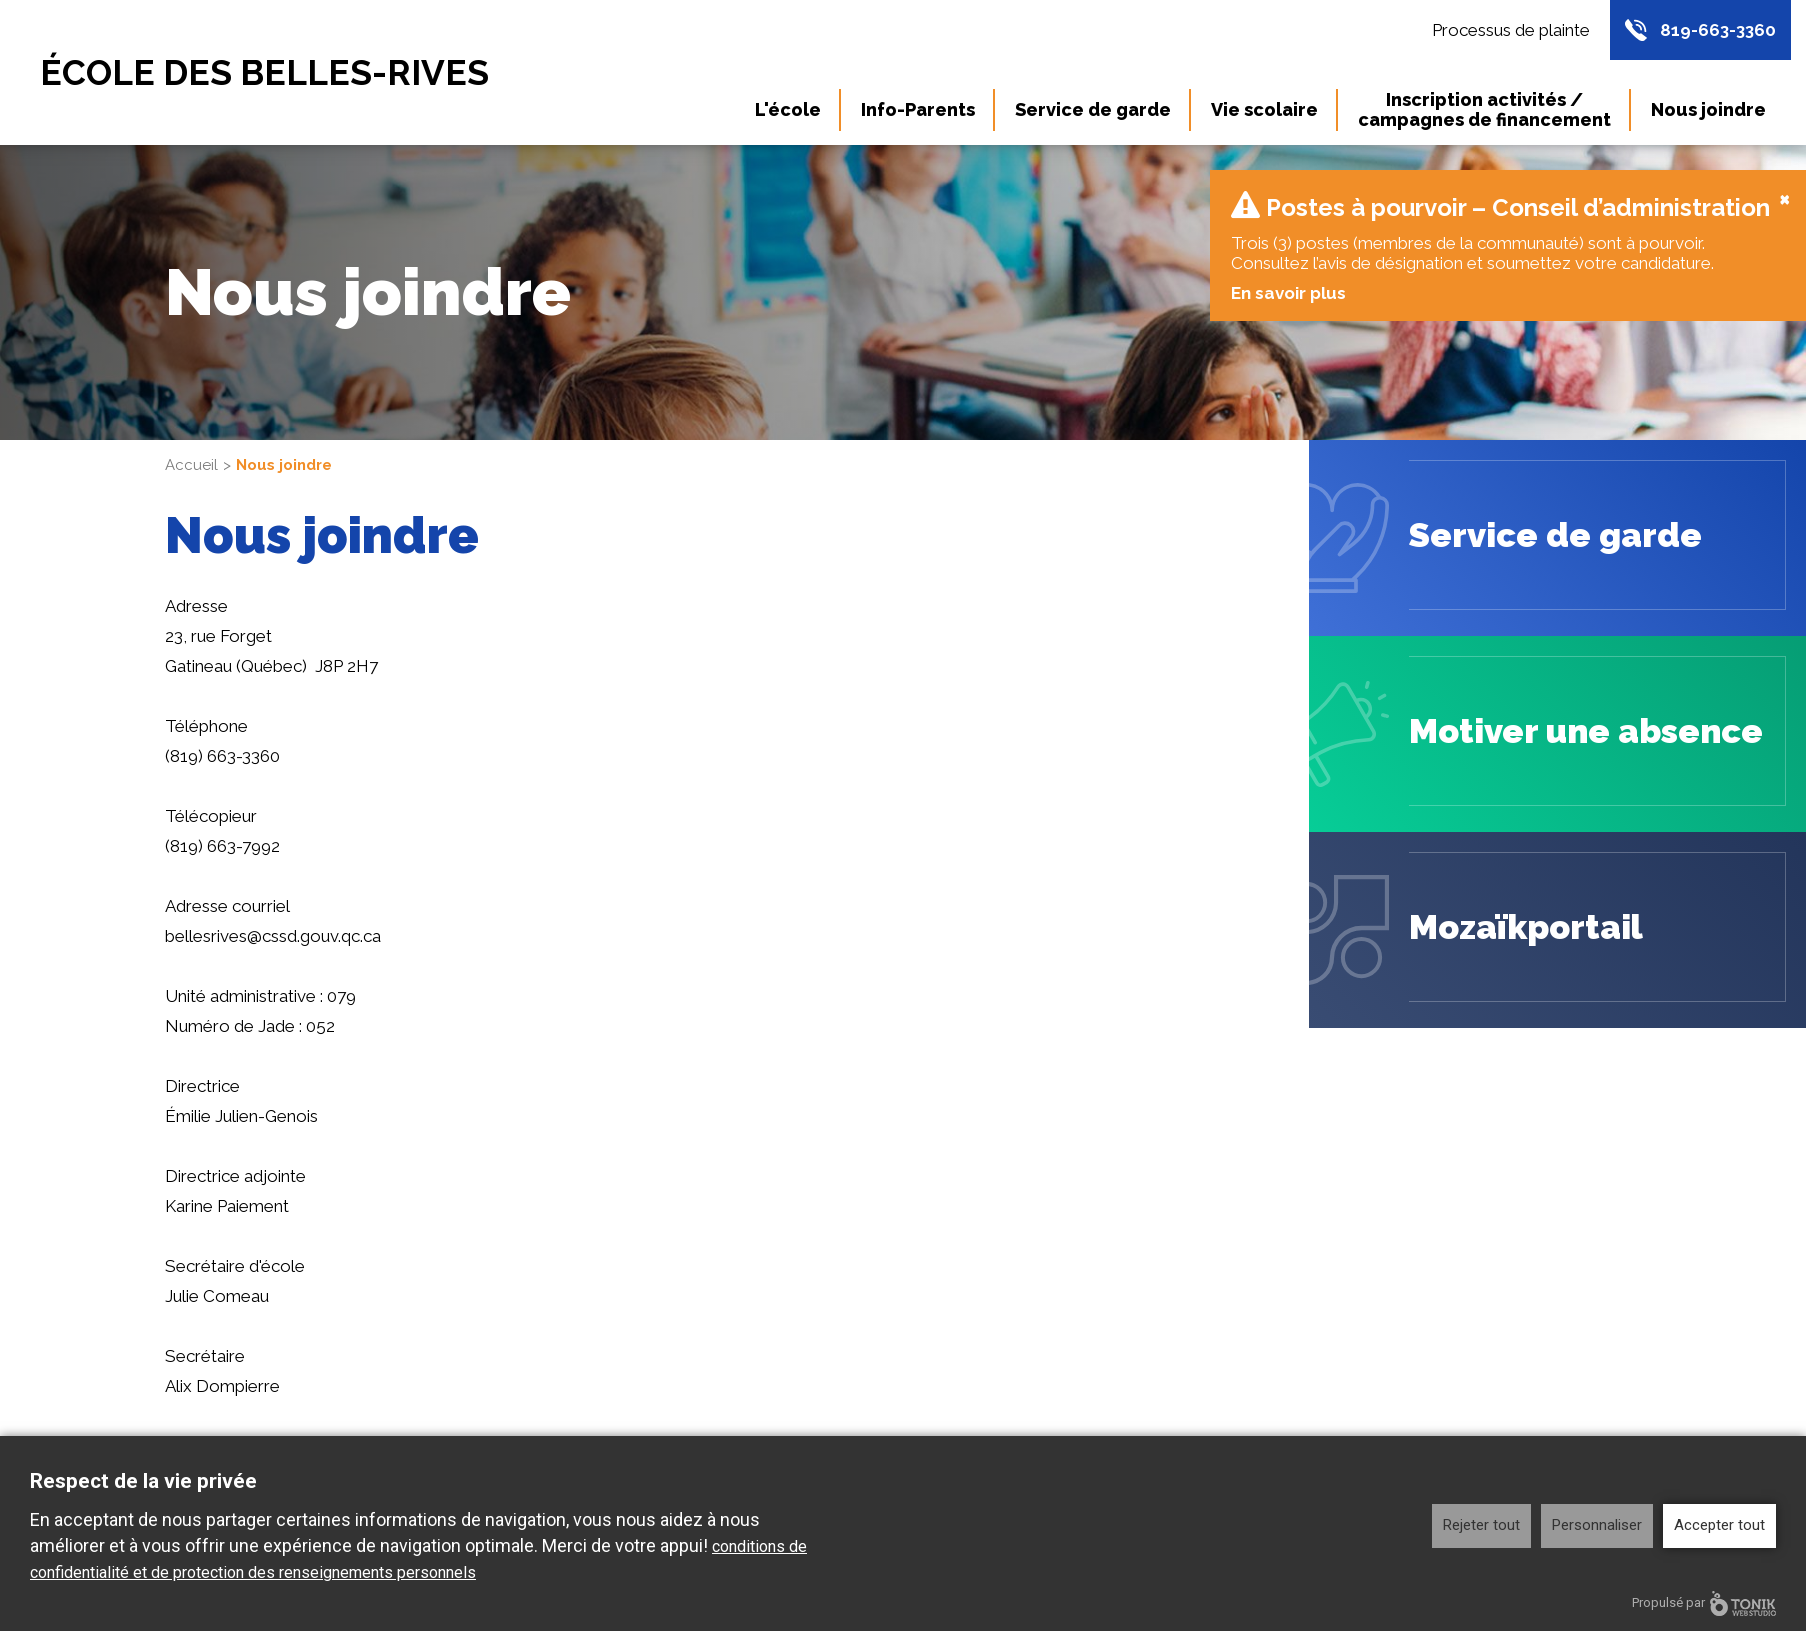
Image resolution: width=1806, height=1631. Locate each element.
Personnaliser (1597, 1525)
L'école (788, 109)
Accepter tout (1719, 1525)
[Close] (1784, 178)
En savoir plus (1288, 273)
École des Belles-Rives (264, 72)
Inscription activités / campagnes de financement (1484, 109)
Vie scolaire (1264, 109)
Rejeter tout (1481, 1525)
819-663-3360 (1718, 30)
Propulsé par (1704, 1603)
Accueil (191, 445)
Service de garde (1093, 109)
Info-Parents (918, 109)
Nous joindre (1708, 109)
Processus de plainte (1511, 30)
